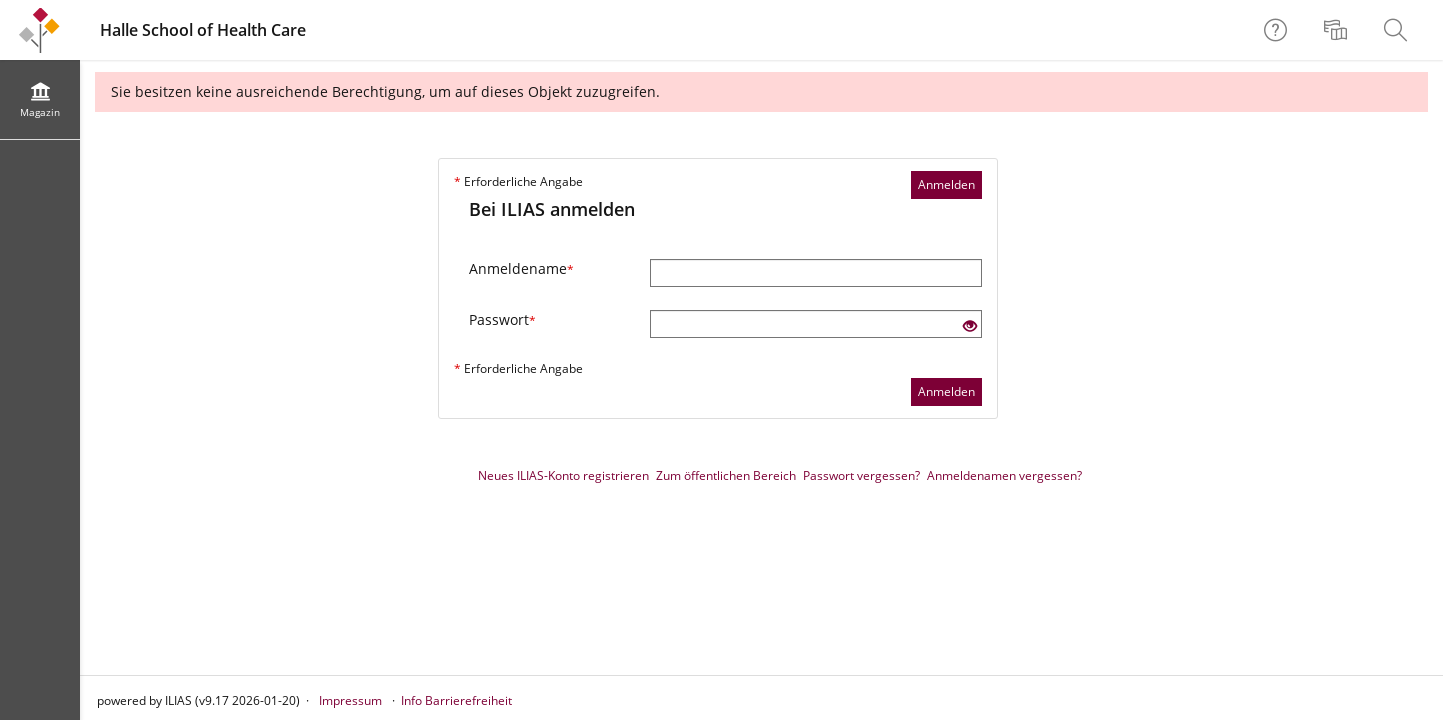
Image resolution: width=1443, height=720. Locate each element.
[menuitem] (1338, 30)
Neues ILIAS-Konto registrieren (563, 475)
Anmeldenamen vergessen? (1004, 475)
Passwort (502, 319)
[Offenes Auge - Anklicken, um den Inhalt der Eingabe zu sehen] (970, 326)
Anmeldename (521, 268)
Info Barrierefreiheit (456, 700)
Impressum (350, 700)
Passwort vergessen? (861, 475)
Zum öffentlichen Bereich (726, 475)
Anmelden (946, 184)
